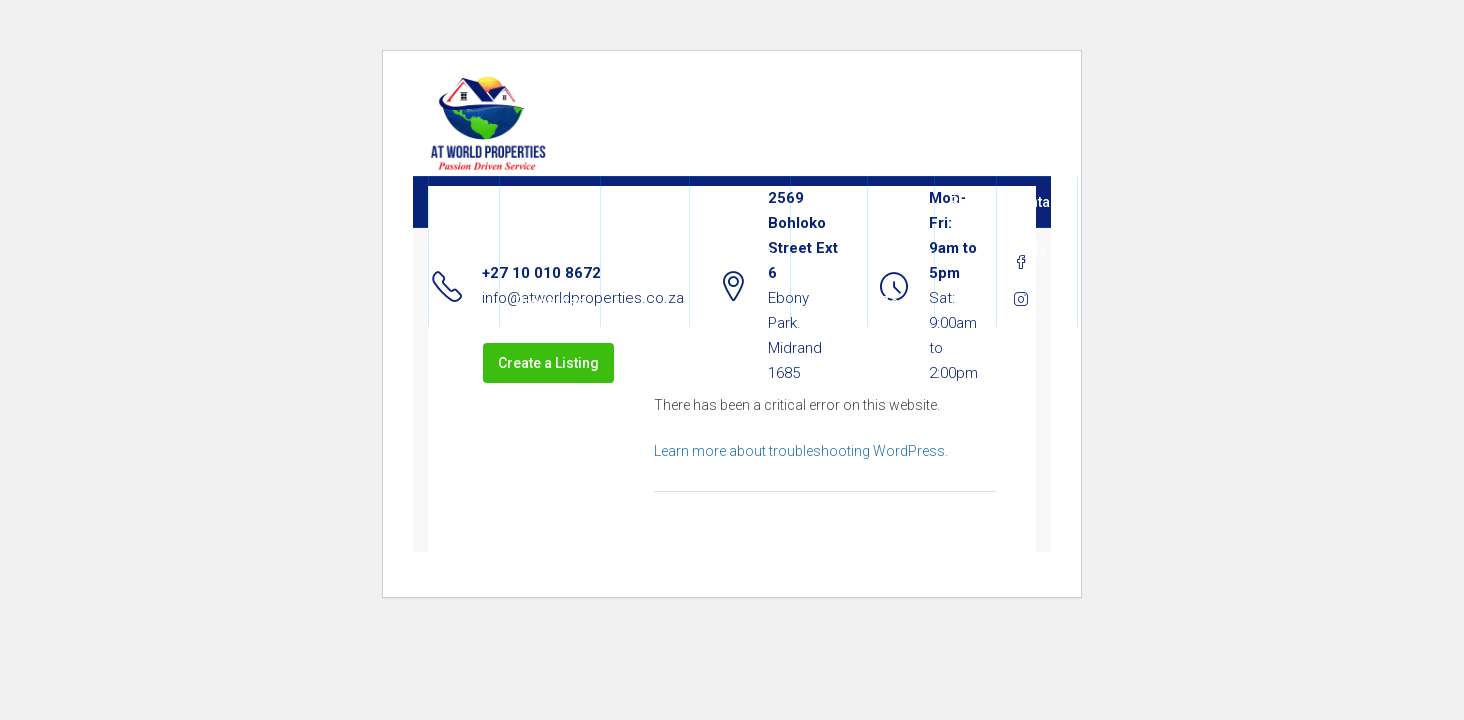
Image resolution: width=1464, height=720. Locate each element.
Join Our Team (901, 252)
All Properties (740, 227)
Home (464, 202)
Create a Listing (548, 363)
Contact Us (1037, 227)
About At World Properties (550, 252)
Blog (965, 202)
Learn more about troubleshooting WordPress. (801, 451)
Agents (829, 202)
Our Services (645, 227)
